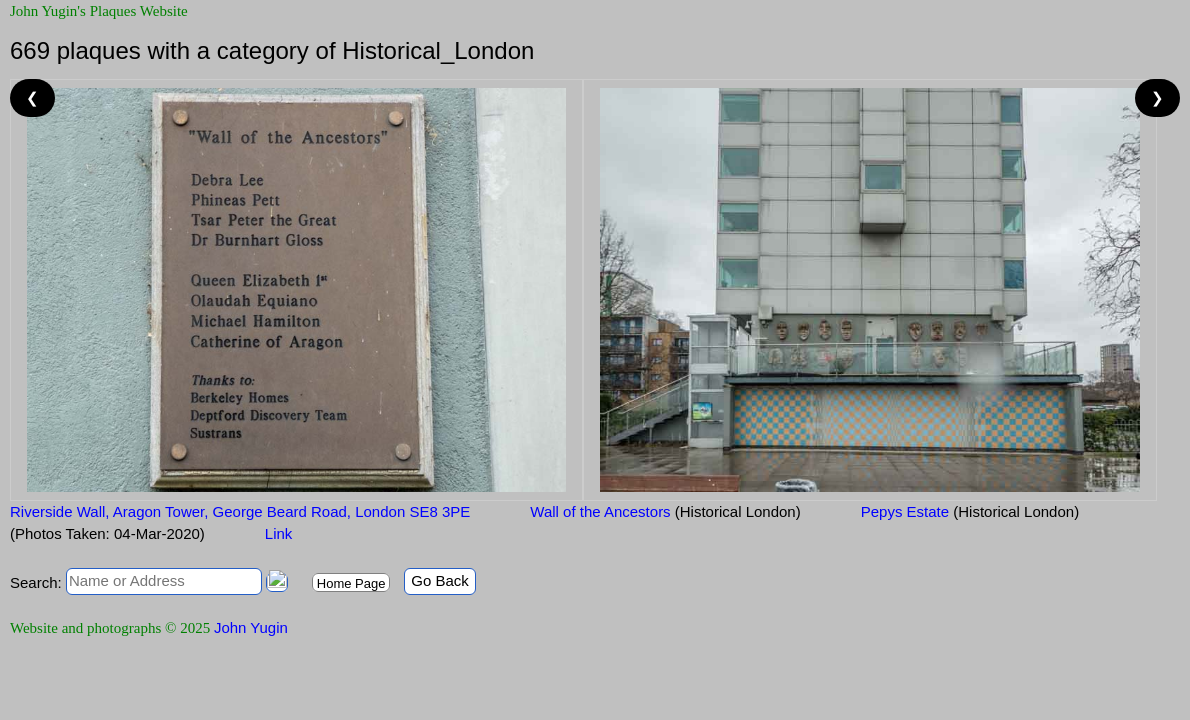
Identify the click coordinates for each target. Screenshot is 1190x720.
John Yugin (251, 627)
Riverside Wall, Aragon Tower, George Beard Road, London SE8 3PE (240, 511)
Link (279, 533)
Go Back (440, 580)
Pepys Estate (970, 511)
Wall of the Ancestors (665, 511)
